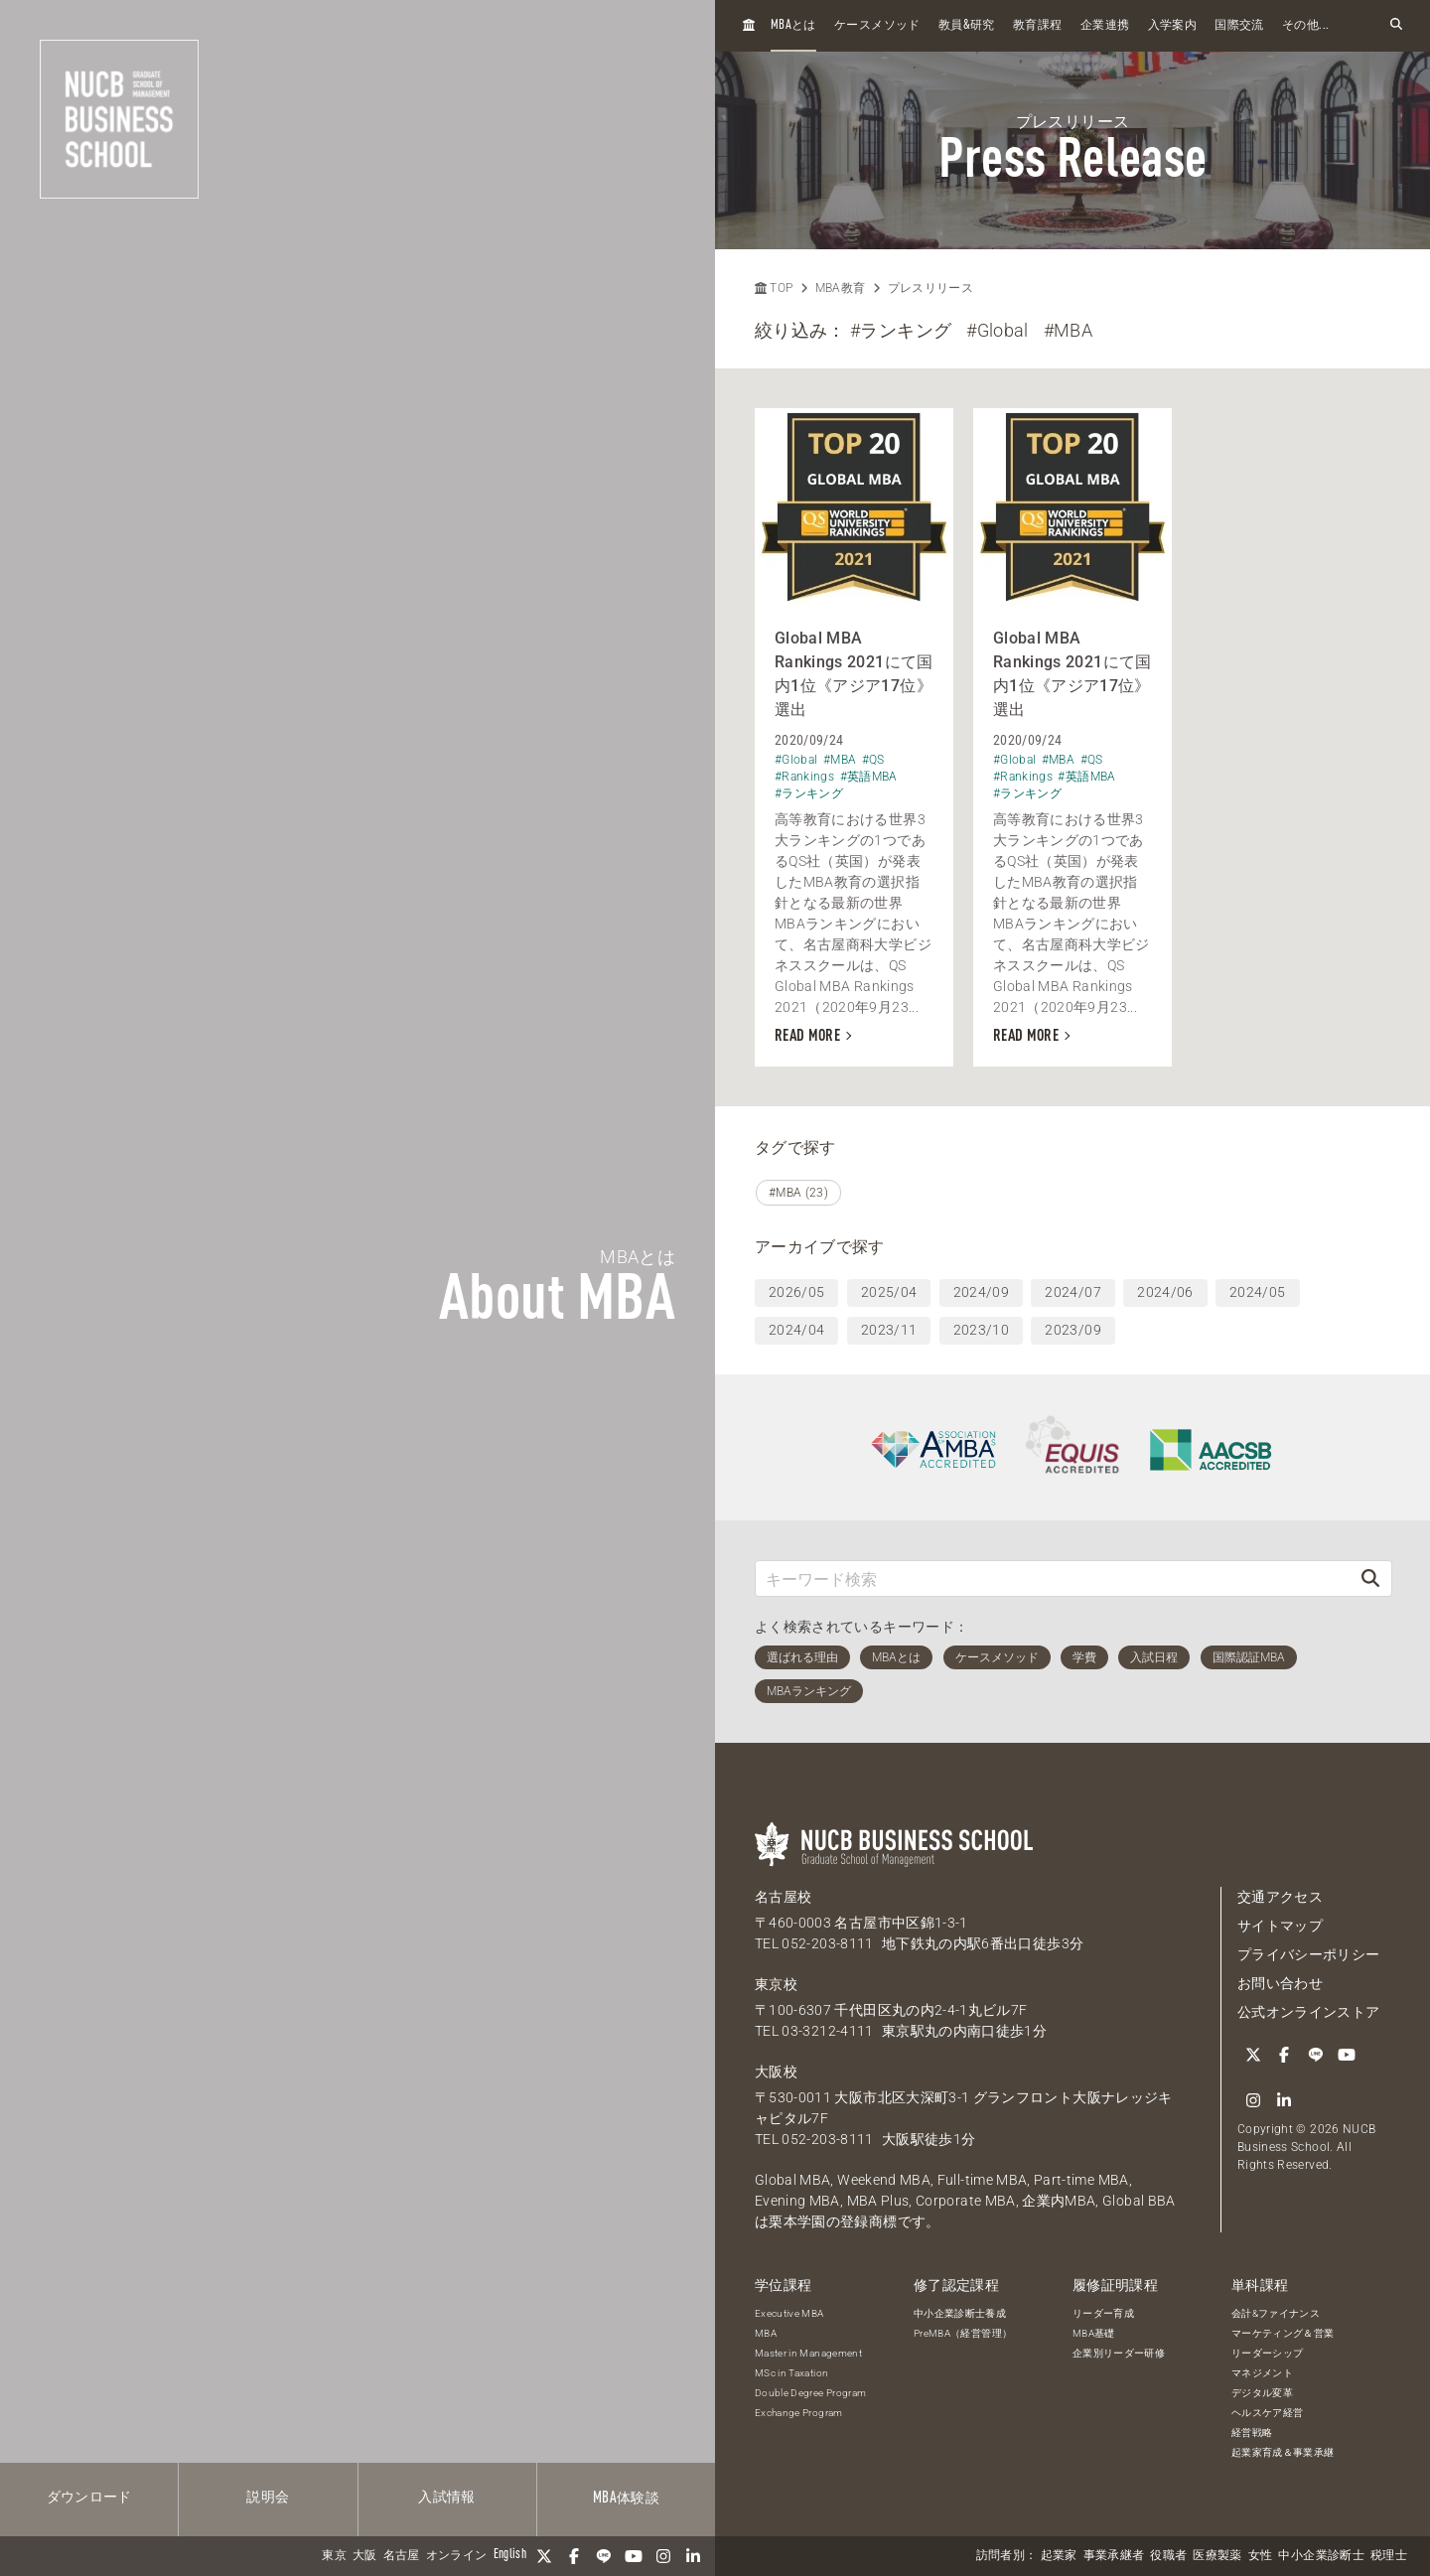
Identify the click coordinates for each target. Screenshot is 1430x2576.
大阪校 (776, 2071)
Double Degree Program (810, 2392)
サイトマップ (1280, 1925)
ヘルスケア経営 (1267, 2412)
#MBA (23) (798, 1193)
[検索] (1370, 1578)
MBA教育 (840, 288)
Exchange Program (799, 2412)
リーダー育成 (1103, 2313)
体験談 (626, 2498)
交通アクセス (1280, 1897)
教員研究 (966, 25)
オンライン (457, 2556)
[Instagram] (663, 2556)
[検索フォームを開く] (1396, 25)
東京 (334, 2556)
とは (793, 25)
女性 (1260, 2556)
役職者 (1168, 2556)
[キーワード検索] (1053, 1578)
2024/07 (1072, 1292)
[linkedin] (693, 2556)
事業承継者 (1114, 2556)
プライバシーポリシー (1308, 1954)
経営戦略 (1251, 2432)
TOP (773, 288)
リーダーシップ (1267, 2353)
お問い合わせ (1280, 1983)
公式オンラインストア (1308, 2012)
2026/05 (796, 1292)
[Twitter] (544, 2556)
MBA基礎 (1093, 2333)
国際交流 (1239, 26)
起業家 (1059, 2556)
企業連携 (1104, 26)
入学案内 (1172, 26)
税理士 (1388, 2556)
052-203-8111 (827, 1943)
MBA (766, 2333)
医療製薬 (1217, 2556)
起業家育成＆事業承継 (1283, 2452)
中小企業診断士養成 (960, 2313)
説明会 (267, 2497)
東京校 (776, 1984)
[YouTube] (633, 2556)
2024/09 (981, 1292)
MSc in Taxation (791, 2372)
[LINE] (604, 2556)
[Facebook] (574, 2556)
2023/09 (1072, 1330)
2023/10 (981, 1330)
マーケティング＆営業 (1283, 2333)
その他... (1305, 26)
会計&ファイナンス (1275, 2313)
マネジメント (1262, 2372)
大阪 (365, 2556)
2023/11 (889, 1330)
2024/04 (796, 1330)
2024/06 (1165, 1292)
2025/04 (889, 1292)
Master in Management (808, 2353)
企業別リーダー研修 (1118, 2353)
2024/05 (1257, 1292)
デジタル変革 (1262, 2392)
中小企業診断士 (1320, 2556)
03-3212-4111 (827, 2031)
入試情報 (446, 2497)
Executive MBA (789, 2313)
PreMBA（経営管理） (963, 2333)
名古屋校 (783, 1897)
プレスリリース (930, 288)
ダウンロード (89, 2497)
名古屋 (401, 2556)
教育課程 (1037, 26)
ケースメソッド (877, 26)
